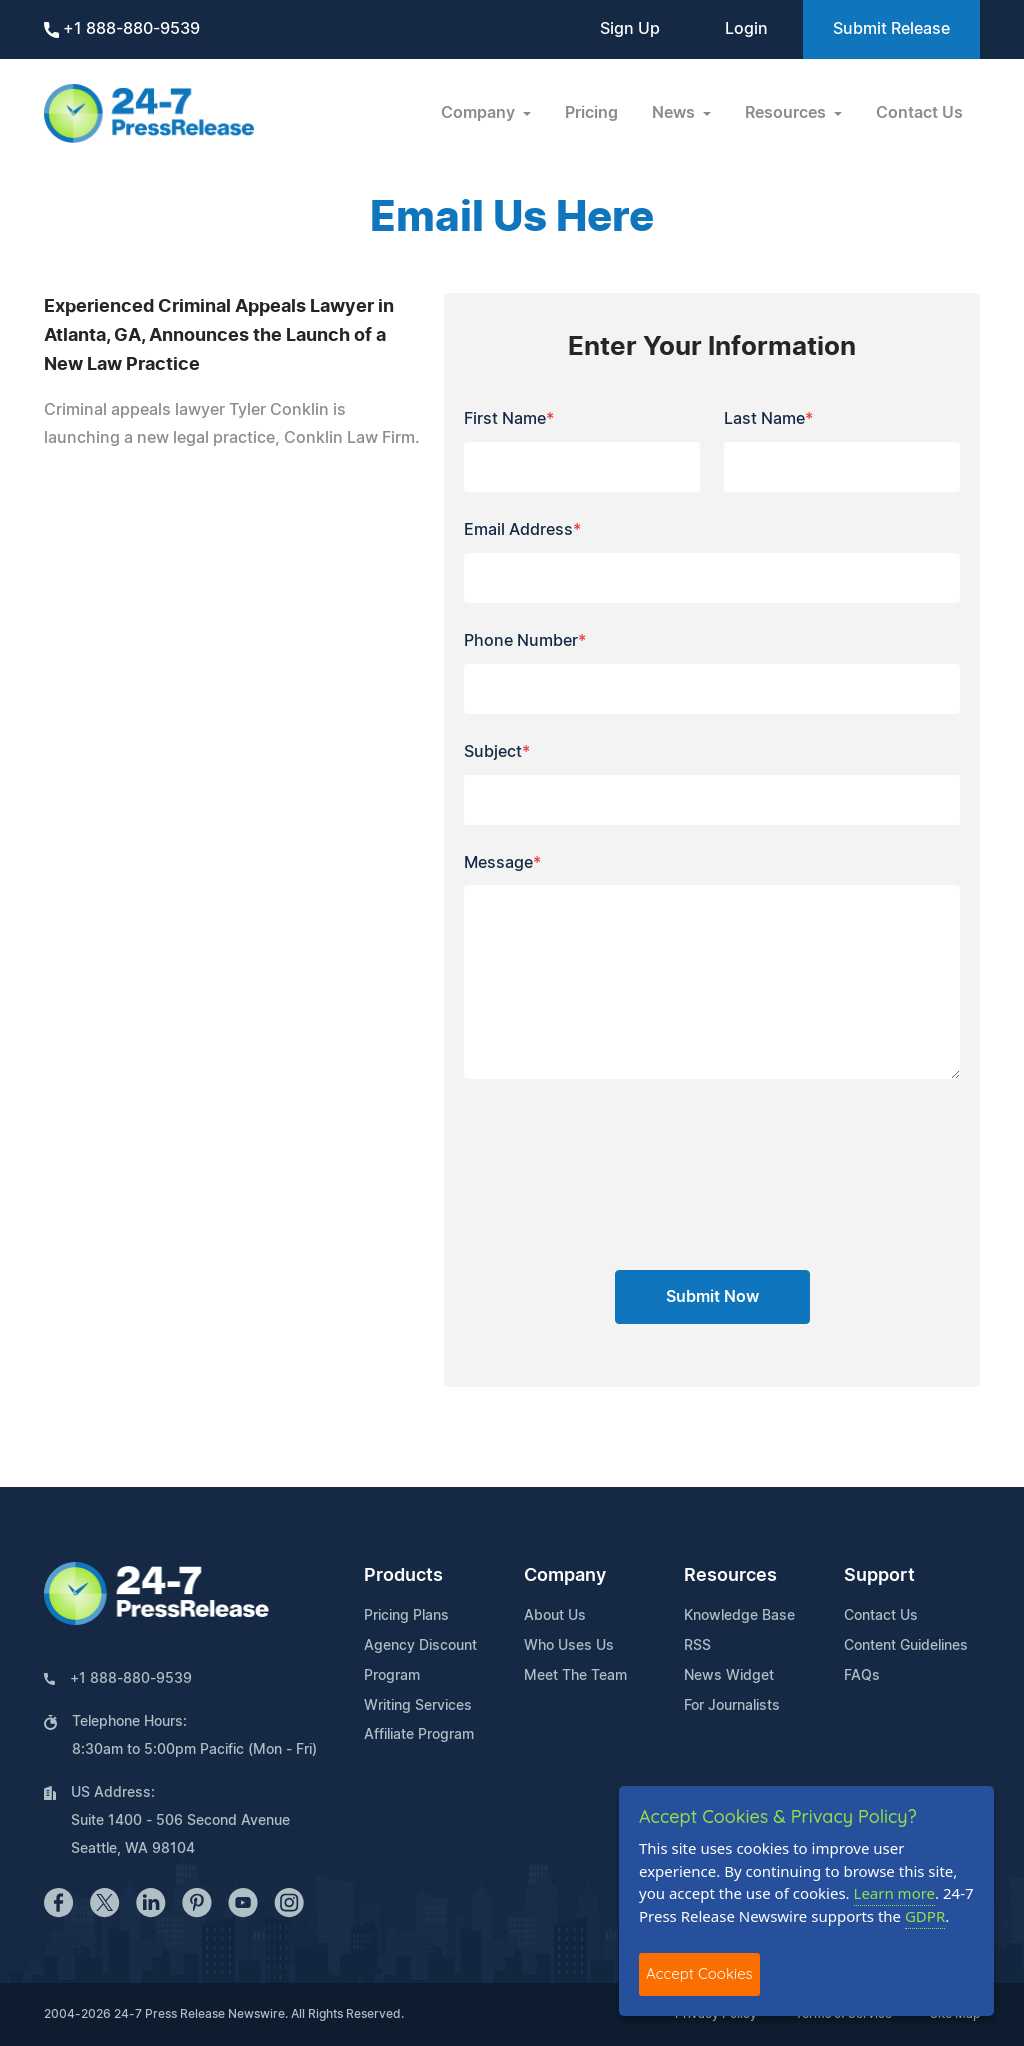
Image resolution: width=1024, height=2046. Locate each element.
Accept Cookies (699, 1973)
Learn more (895, 1893)
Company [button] (480, 113)
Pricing (591, 113)
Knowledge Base (739, 1616)
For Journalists (732, 1706)
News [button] (675, 113)
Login (746, 29)
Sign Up (630, 29)
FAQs (862, 1676)
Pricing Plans (406, 1616)
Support (879, 1576)
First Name (509, 419)
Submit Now (712, 1297)
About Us (555, 1616)
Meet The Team (575, 1676)
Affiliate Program (419, 1735)
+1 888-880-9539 (122, 29)
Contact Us (919, 113)
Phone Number (525, 641)
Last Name (768, 419)
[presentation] (712, 1182)
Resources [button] (787, 113)
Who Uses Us (569, 1646)
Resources (730, 1576)
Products (403, 1576)
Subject (497, 752)
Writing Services (418, 1706)
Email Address (522, 530)
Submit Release (891, 29)
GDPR (925, 1916)
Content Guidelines (906, 1646)
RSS (697, 1646)
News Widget (729, 1676)
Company (565, 1576)
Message (502, 863)
